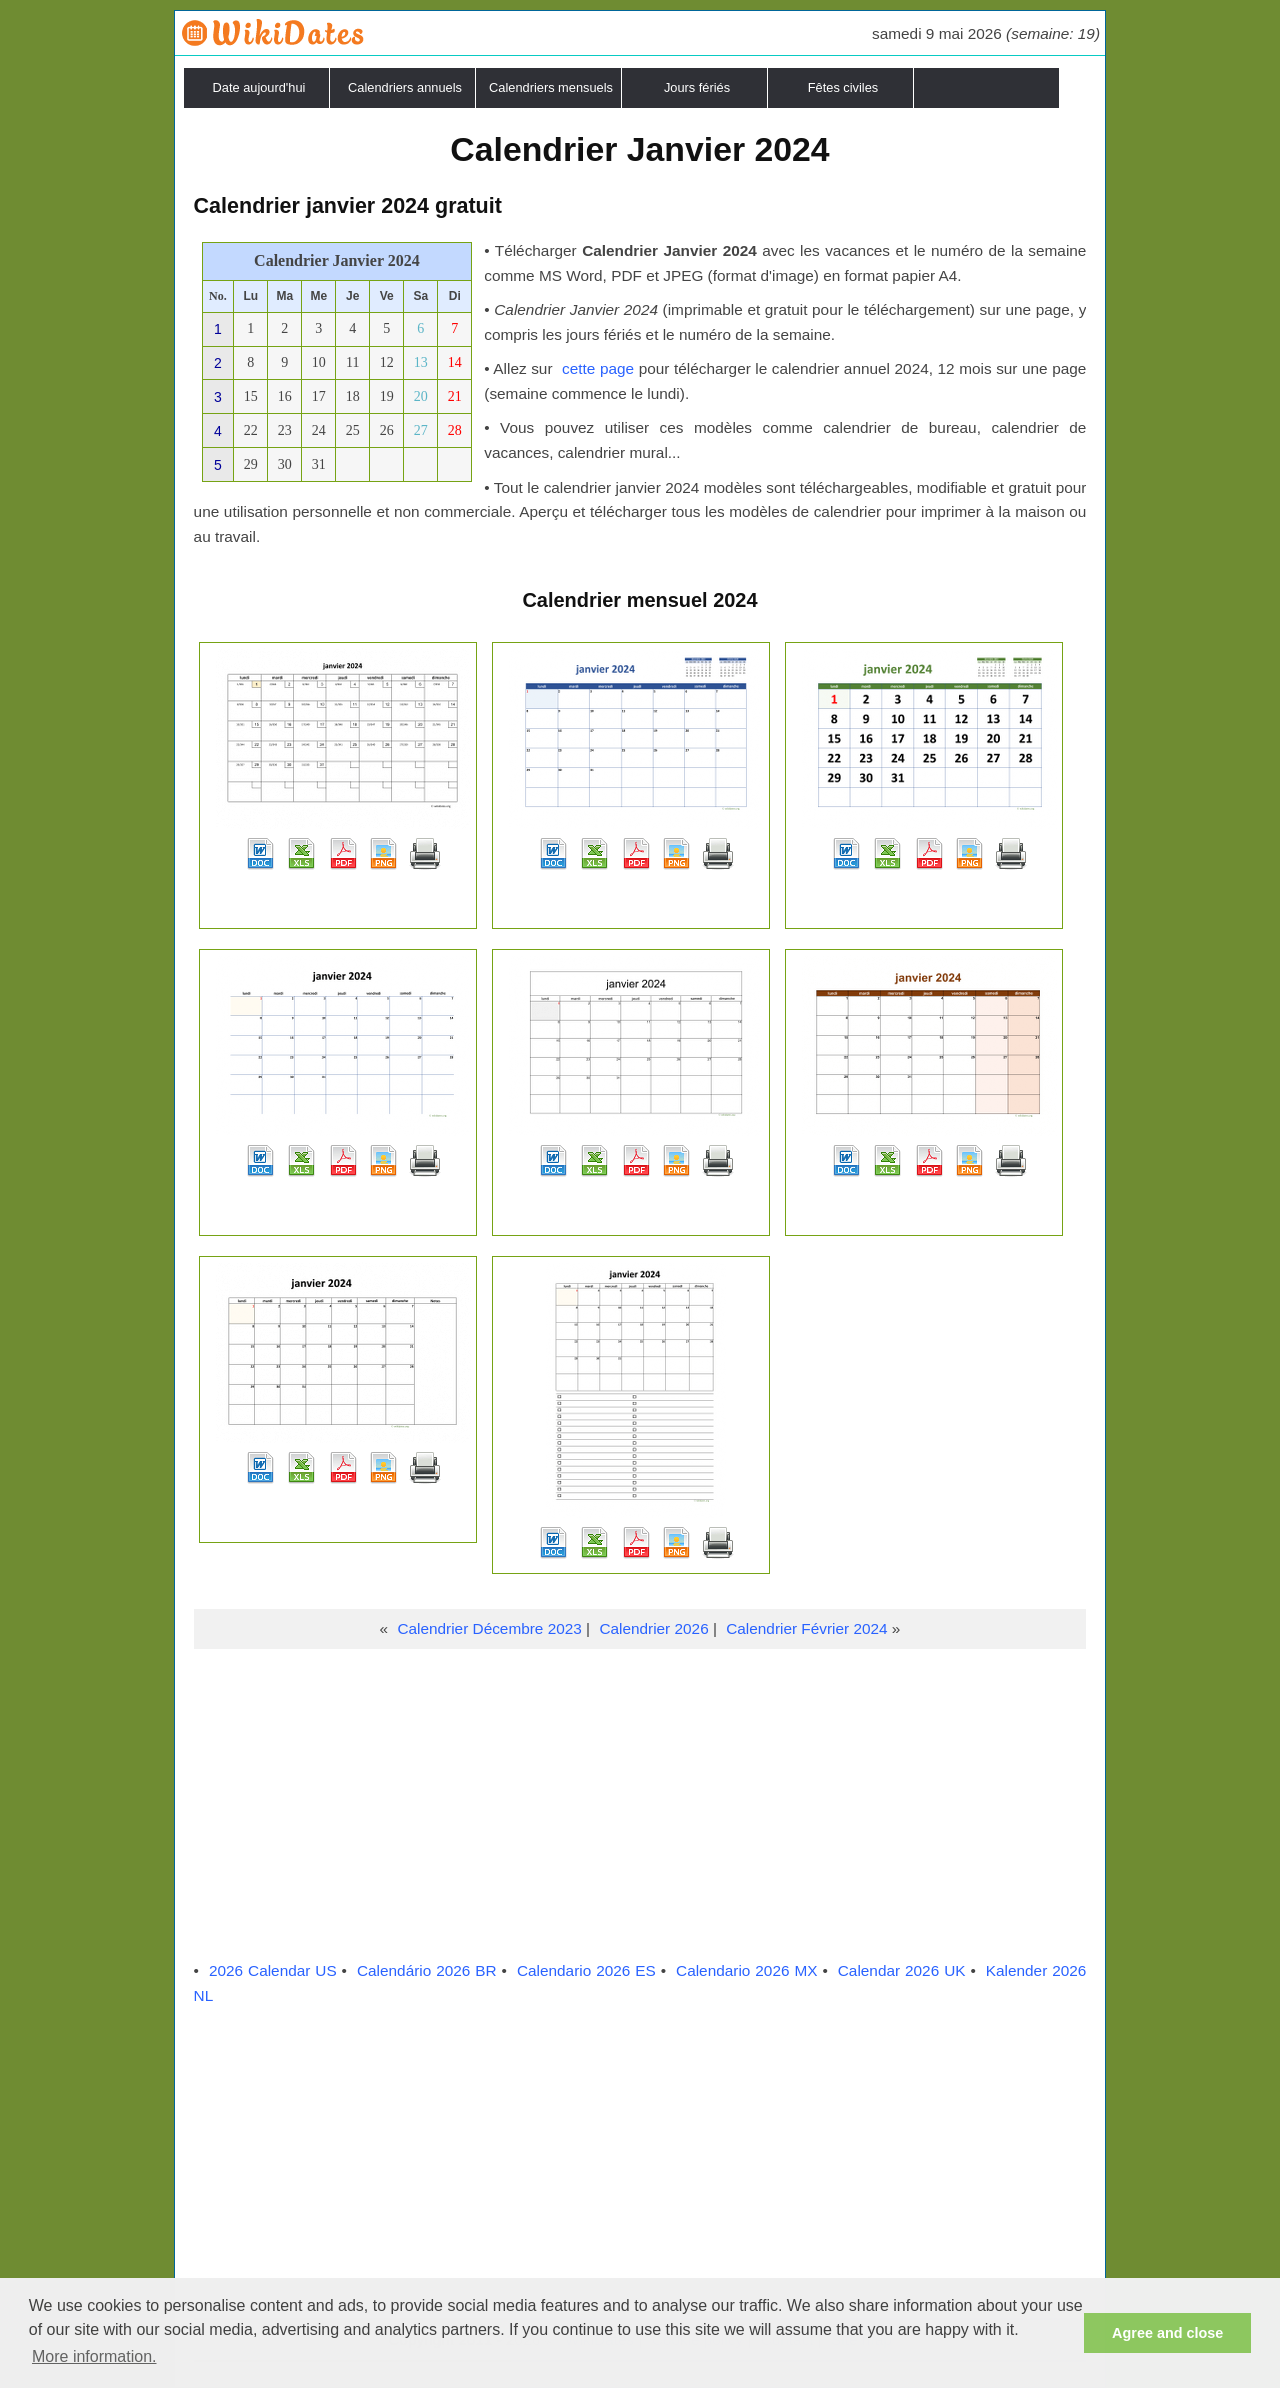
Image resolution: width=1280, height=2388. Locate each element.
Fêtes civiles (843, 87)
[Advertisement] (640, 1799)
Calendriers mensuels (551, 87)
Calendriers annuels (405, 87)
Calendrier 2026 (653, 1628)
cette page (598, 368)
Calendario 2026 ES (586, 1970)
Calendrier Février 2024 (806, 1628)
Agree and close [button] (1167, 2333)
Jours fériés (697, 87)
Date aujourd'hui (259, 87)
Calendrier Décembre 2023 (489, 1628)
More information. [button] (94, 2356)
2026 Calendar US (273, 1970)
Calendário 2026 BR (427, 1970)
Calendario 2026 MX (746, 1970)
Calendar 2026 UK (902, 1970)
